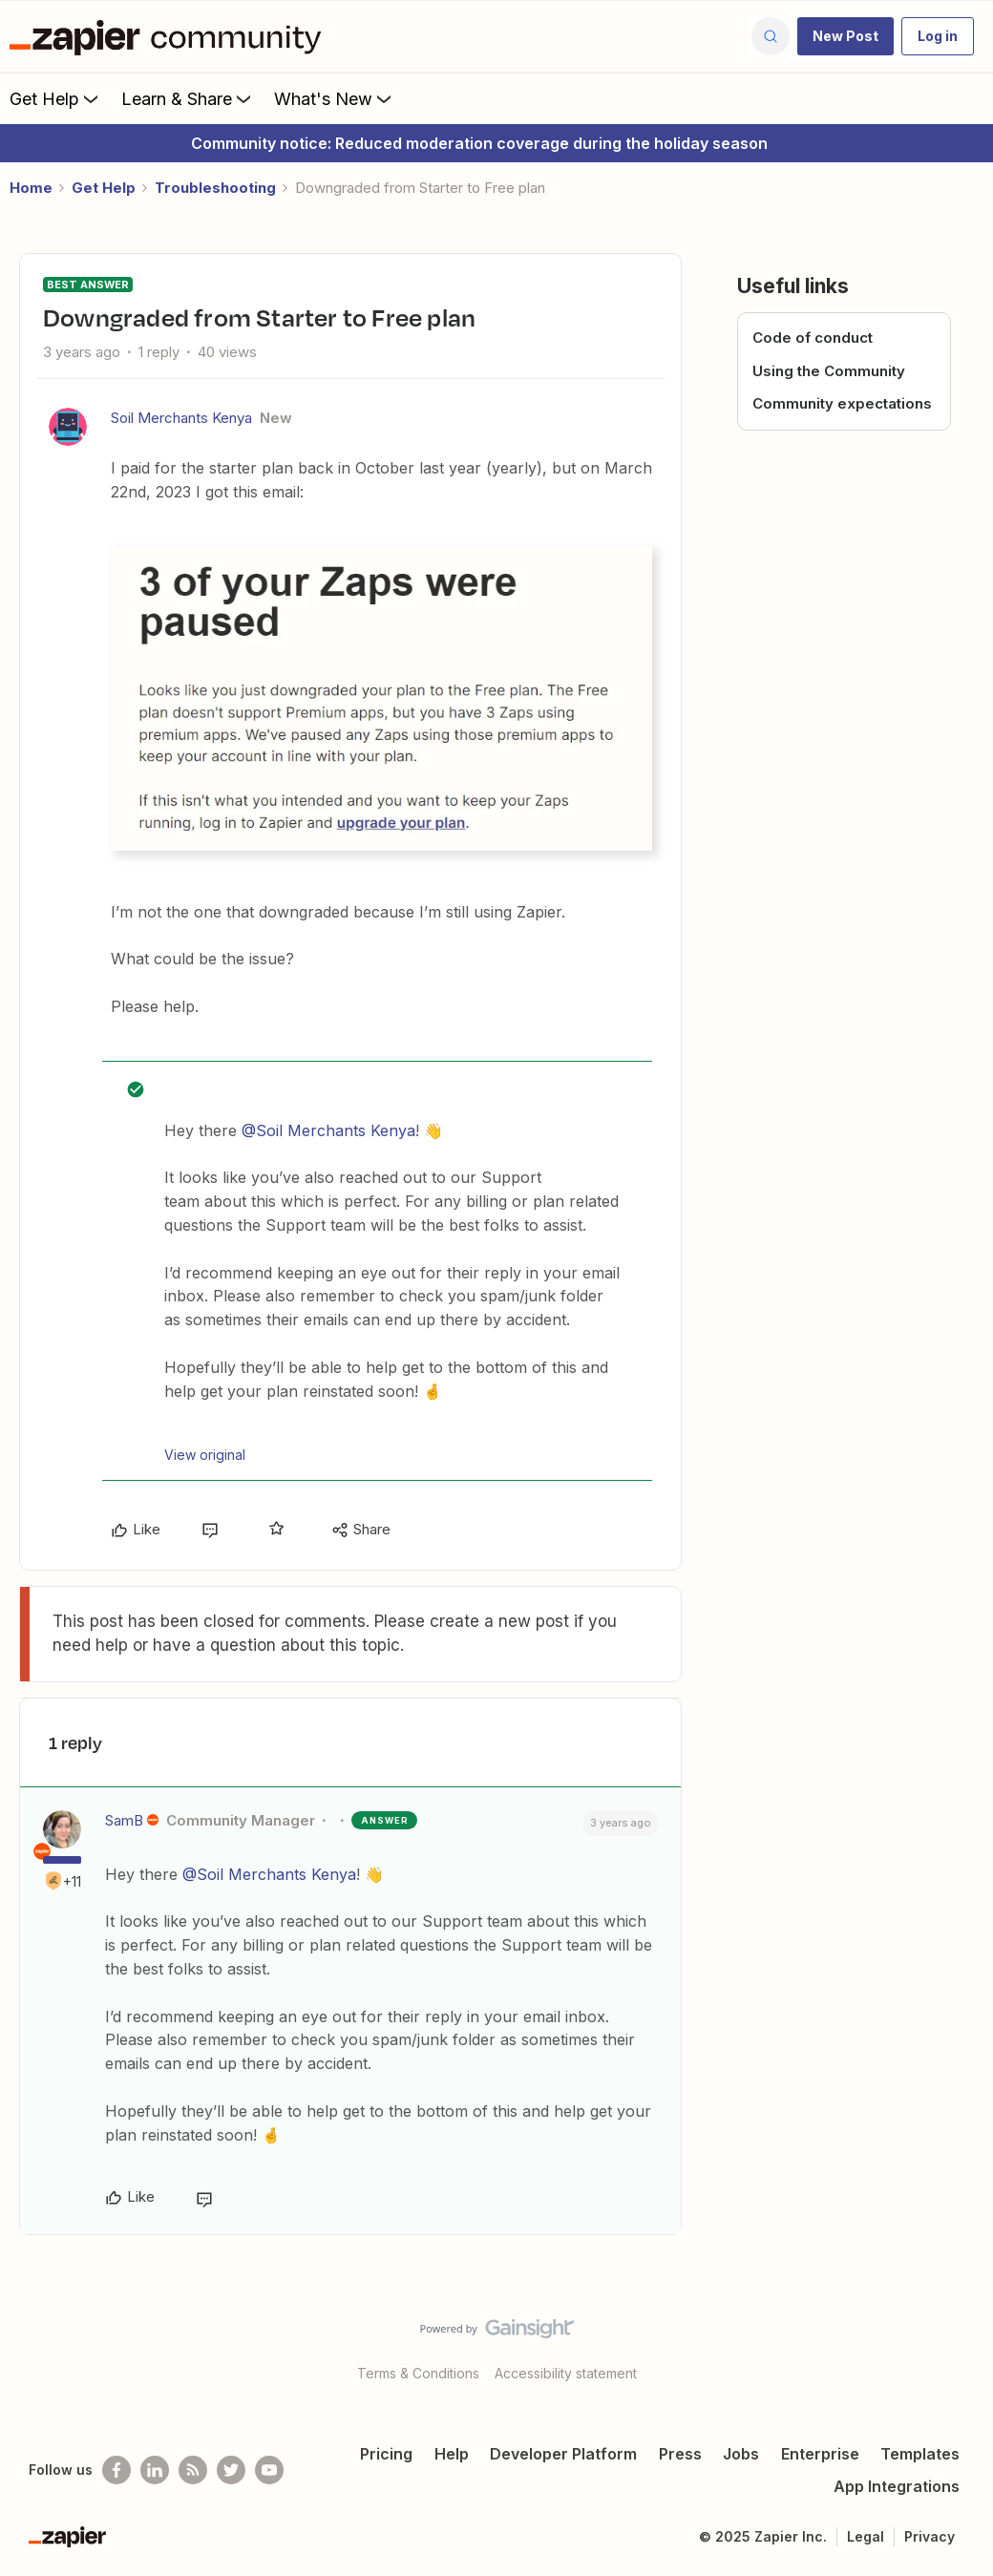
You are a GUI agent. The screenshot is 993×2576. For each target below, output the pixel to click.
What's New (334, 98)
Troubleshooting (215, 188)
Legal (865, 2536)
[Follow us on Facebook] (116, 2470)
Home (31, 188)
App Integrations (897, 2486)
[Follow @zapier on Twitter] (231, 2470)
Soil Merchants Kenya (181, 418)
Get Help (56, 98)
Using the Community (828, 371)
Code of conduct (812, 337)
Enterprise (820, 2453)
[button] (845, 36)
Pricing (386, 2453)
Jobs (741, 2453)
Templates (920, 2453)
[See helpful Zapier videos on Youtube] (269, 2470)
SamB (124, 1820)
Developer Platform (563, 2453)
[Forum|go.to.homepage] (170, 36)
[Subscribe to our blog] (193, 2470)
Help (451, 2453)
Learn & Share (188, 98)
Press (680, 2453)
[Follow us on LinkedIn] (154, 2470)
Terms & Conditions (418, 2373)
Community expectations (842, 403)
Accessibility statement (566, 2373)
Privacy (929, 2536)
